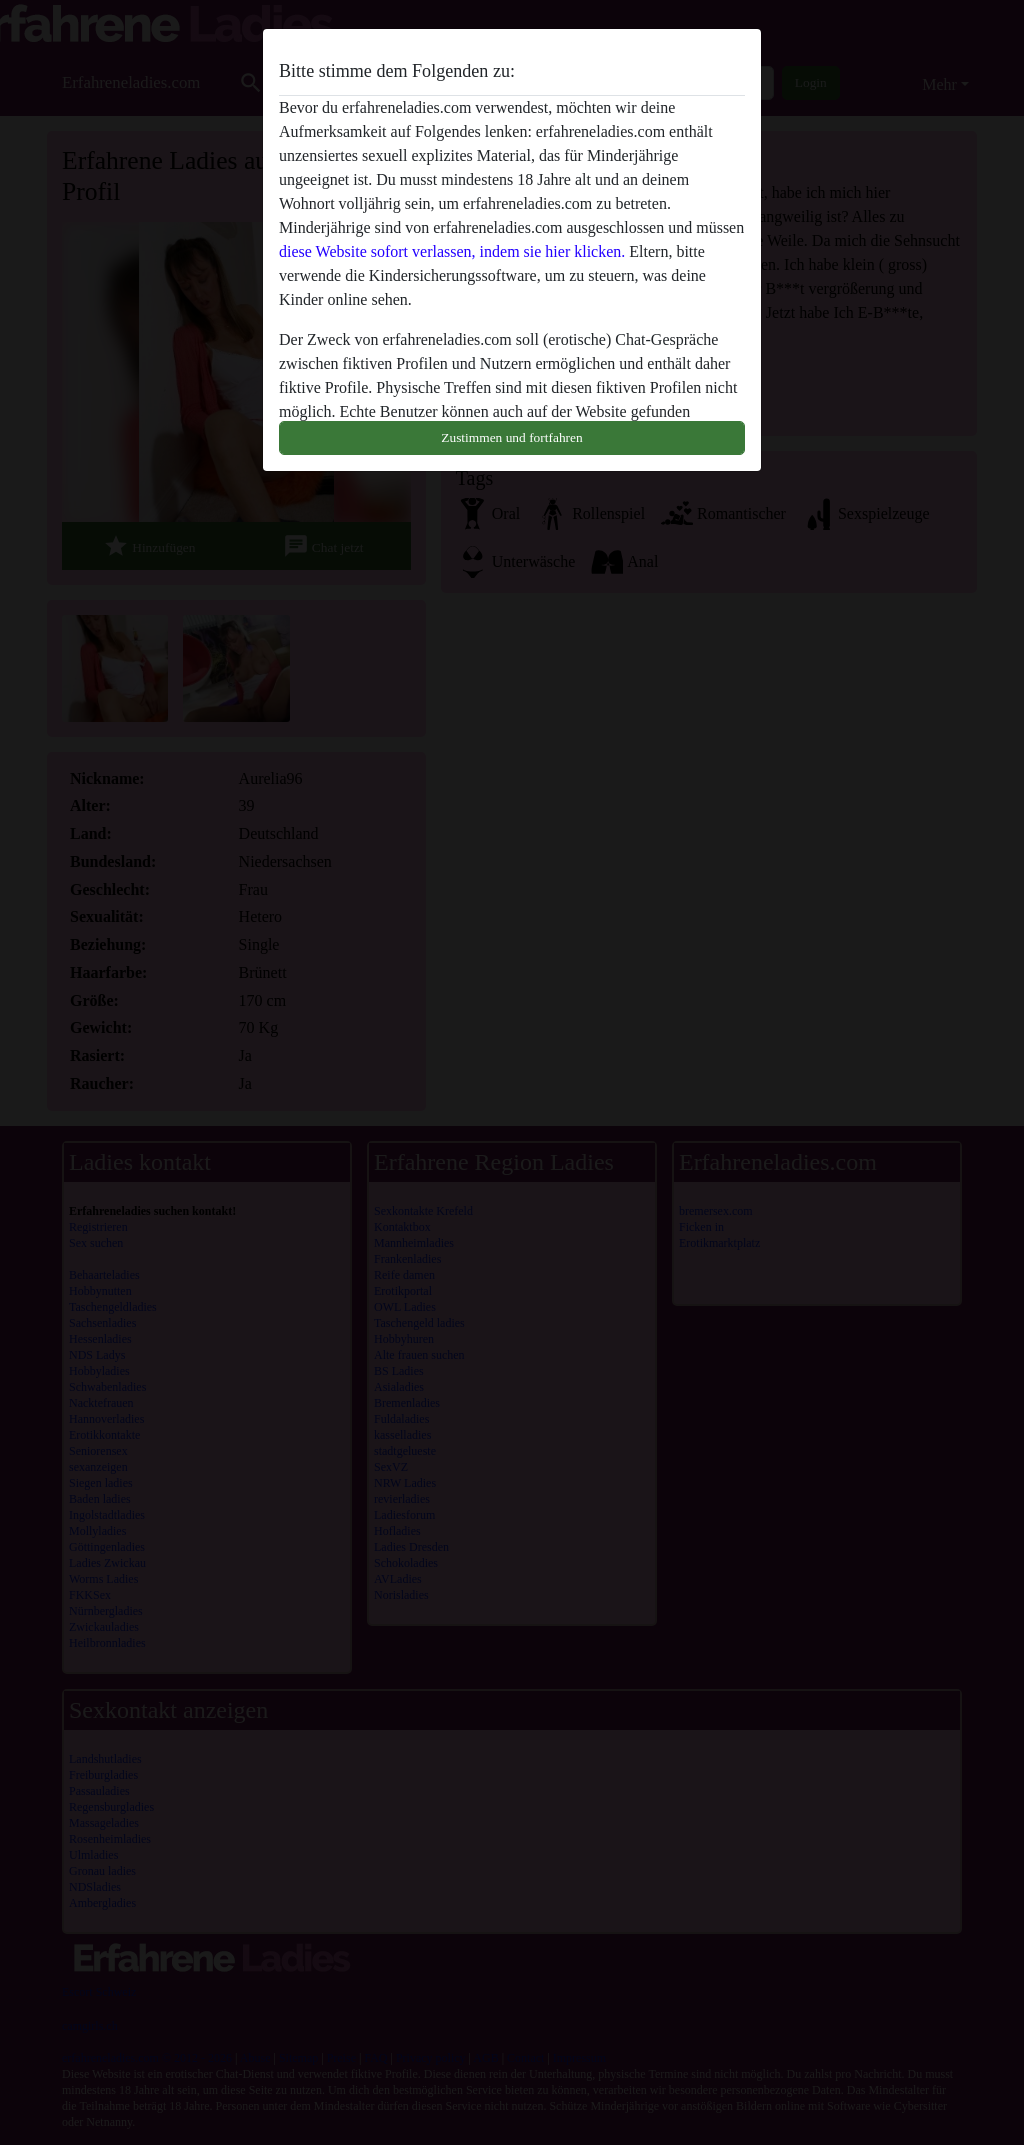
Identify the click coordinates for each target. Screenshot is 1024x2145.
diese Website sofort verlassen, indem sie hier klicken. (452, 251)
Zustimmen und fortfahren (511, 437)
